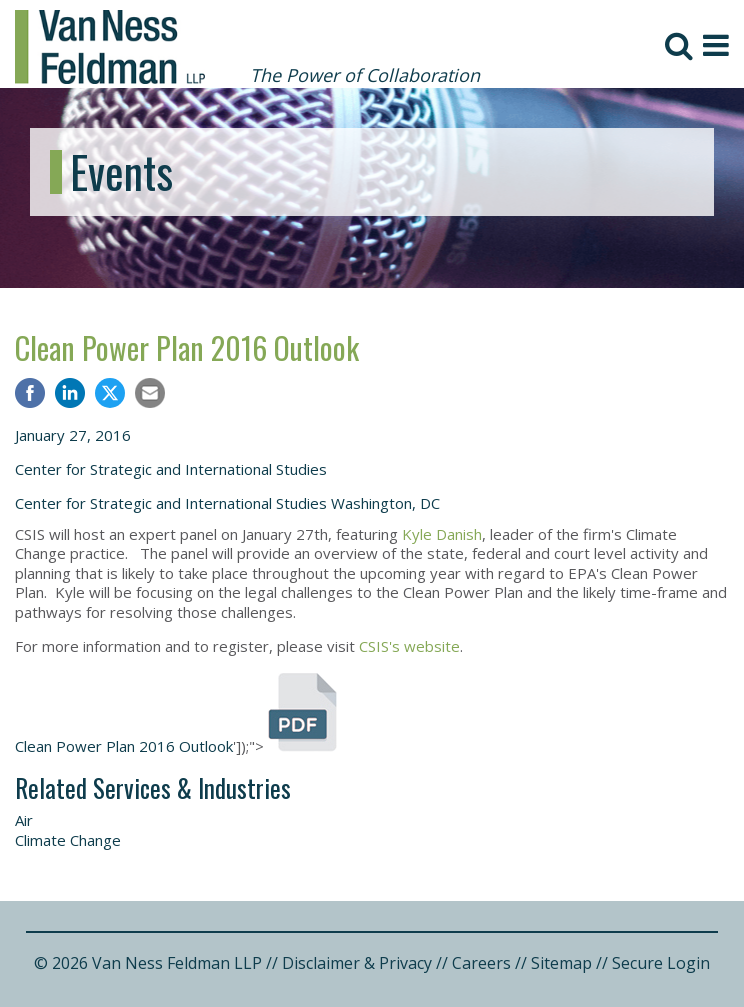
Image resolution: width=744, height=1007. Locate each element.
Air (24, 820)
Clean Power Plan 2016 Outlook (187, 347)
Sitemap (561, 963)
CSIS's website (409, 646)
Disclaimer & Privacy (357, 963)
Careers (481, 963)
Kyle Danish (442, 534)
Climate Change (68, 840)
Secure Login (661, 963)
